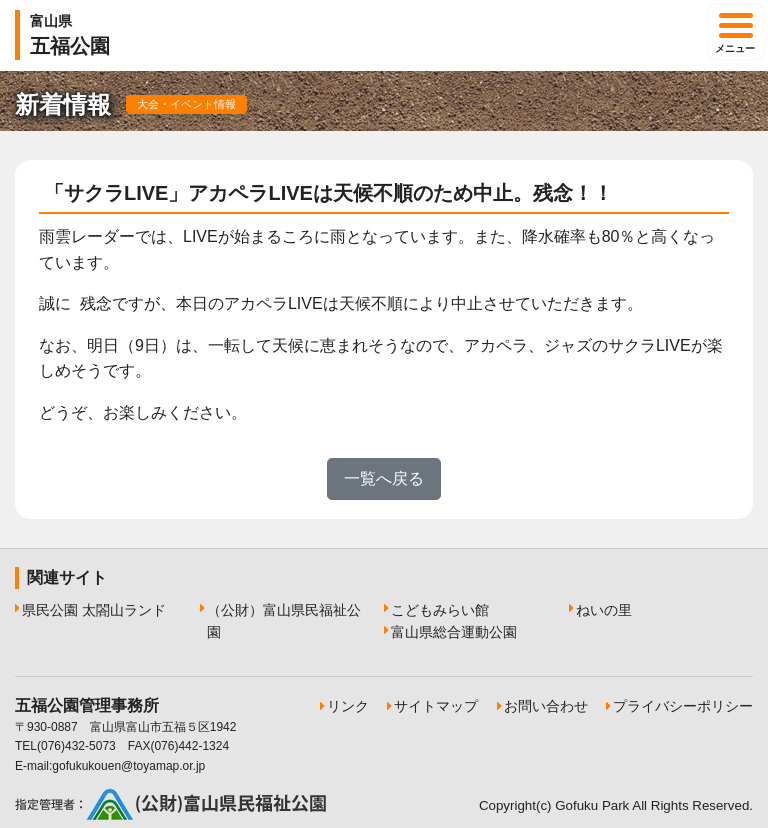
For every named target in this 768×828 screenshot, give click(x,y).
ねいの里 (604, 610)
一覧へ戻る (384, 478)
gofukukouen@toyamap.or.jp (128, 766)
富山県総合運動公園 (454, 632)
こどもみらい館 (440, 610)
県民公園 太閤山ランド (94, 610)
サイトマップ (436, 706)
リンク (348, 706)
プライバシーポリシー (683, 706)
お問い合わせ (546, 706)
